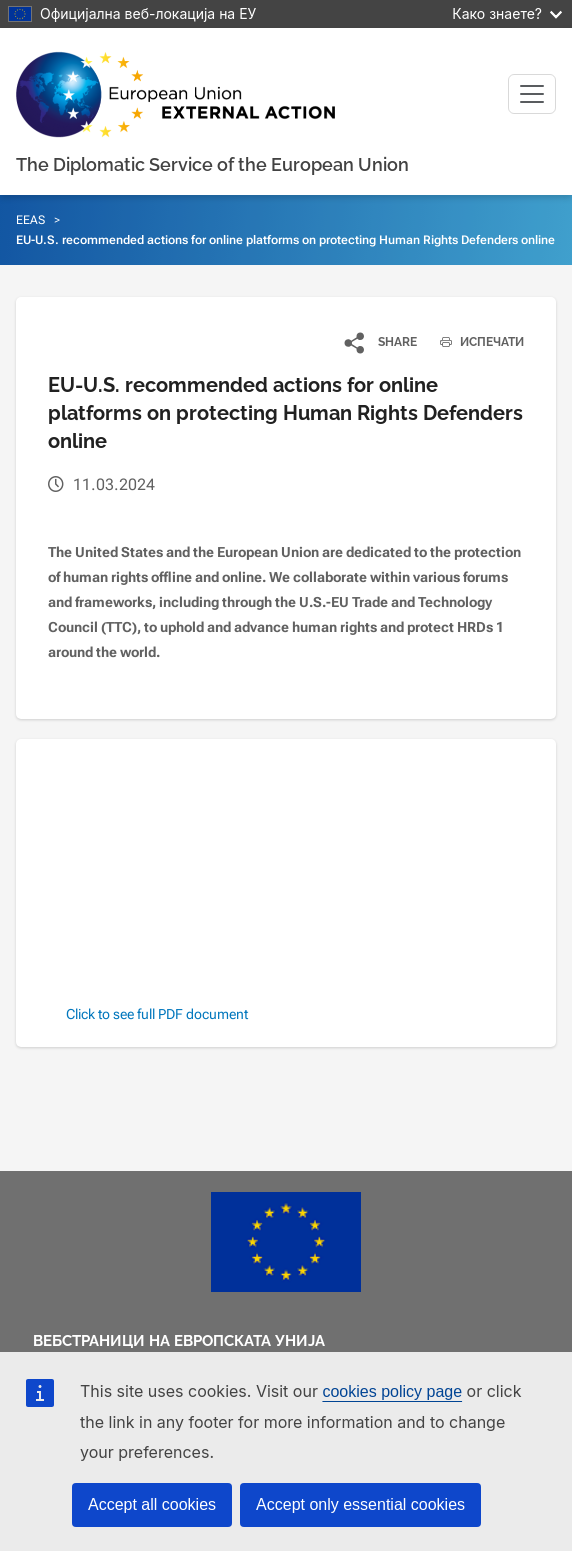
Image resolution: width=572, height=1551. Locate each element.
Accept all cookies (152, 1504)
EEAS (30, 220)
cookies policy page (392, 1391)
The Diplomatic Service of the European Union (212, 164)
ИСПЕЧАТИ (474, 342)
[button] (381, 342)
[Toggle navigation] (532, 94)
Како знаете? (507, 13)
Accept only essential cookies (360, 1504)
